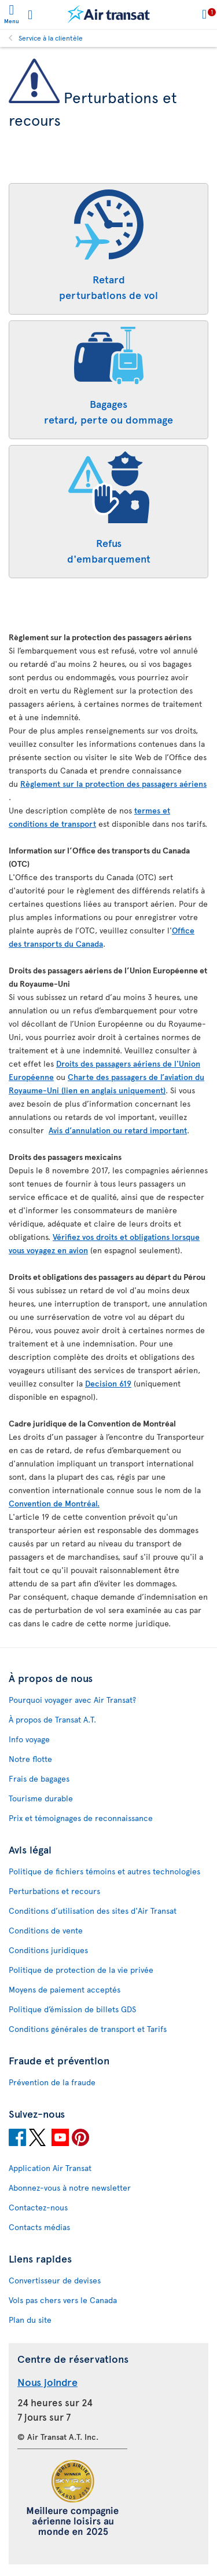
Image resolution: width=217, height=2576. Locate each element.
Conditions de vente (46, 1930)
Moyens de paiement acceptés (64, 1989)
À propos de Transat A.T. (52, 1719)
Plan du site (30, 2319)
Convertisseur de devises (55, 2280)
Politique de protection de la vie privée (81, 1969)
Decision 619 (108, 1383)
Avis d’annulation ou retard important (118, 1130)
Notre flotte (30, 1758)
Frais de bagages (39, 1778)
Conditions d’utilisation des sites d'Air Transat (92, 1910)
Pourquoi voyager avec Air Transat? (72, 1699)
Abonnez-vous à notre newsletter (70, 2187)
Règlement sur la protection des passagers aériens (113, 783)
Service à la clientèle (51, 37)
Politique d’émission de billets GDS (72, 2009)
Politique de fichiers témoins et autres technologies (104, 1871)
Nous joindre (47, 2381)
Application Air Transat (50, 2167)
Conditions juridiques (48, 1949)
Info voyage (29, 1739)
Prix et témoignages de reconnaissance (81, 1817)
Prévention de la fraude (52, 2082)
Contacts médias (39, 2226)
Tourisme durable (41, 1798)
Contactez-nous (38, 2207)
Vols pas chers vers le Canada (63, 2299)
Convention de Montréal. (54, 1503)
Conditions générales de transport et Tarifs (88, 2028)
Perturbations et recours (54, 1890)
